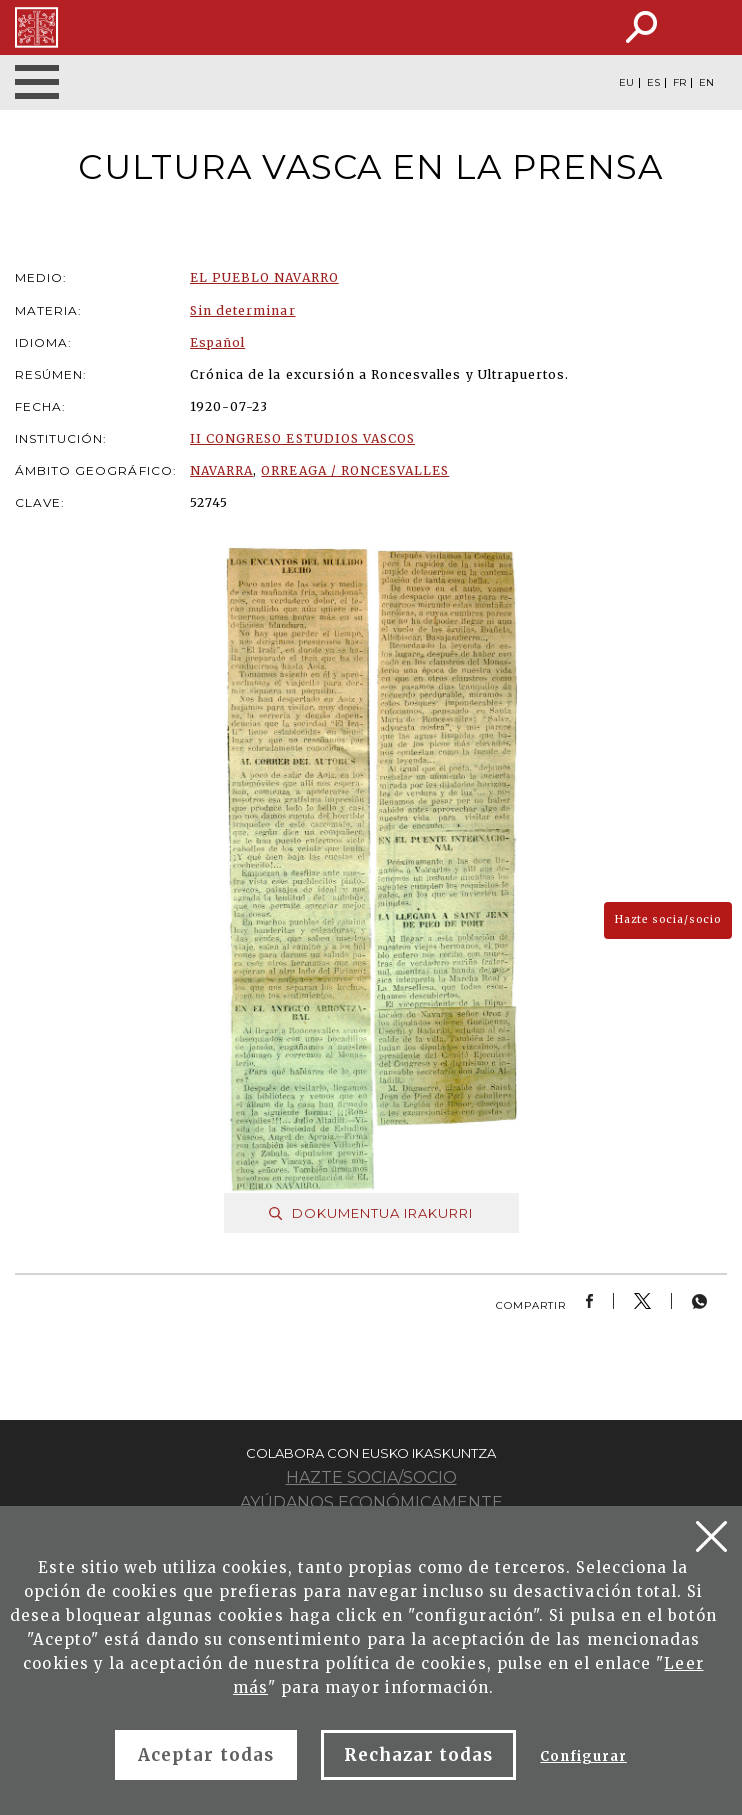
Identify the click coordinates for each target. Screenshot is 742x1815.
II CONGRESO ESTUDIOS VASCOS (302, 438)
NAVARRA (221, 470)
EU (626, 83)
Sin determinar (243, 310)
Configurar (583, 1756)
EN (706, 83)
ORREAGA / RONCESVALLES (355, 470)
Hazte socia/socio (668, 919)
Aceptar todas (206, 1755)
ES (653, 83)
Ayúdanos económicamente (371, 1502)
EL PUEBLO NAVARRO (264, 277)
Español (217, 342)
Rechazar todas (419, 1755)
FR (679, 83)
